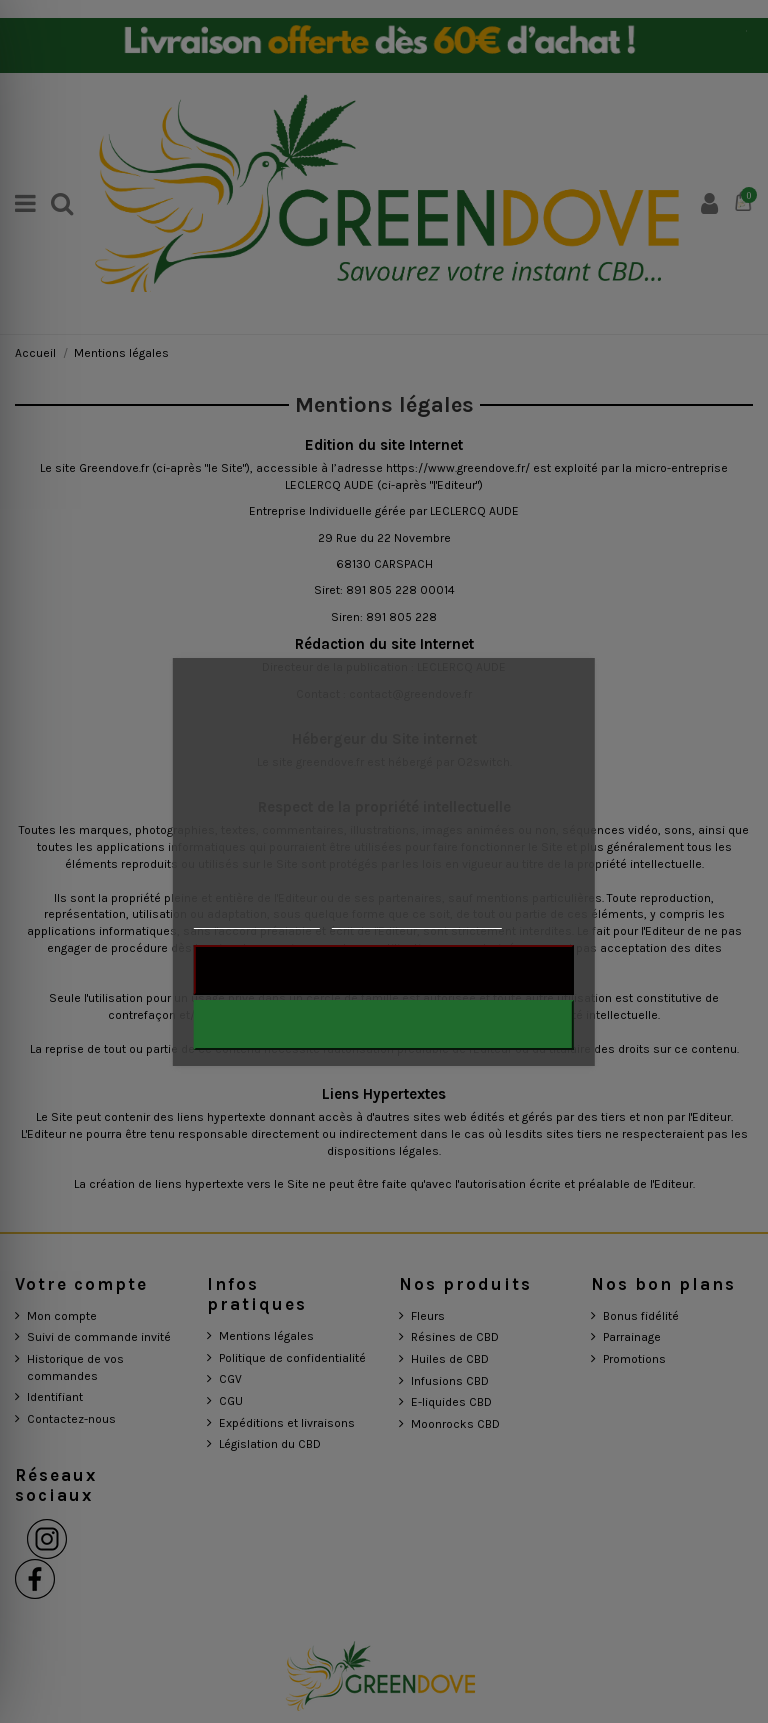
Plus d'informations (257, 919)
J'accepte (383, 1025)
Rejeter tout (383, 970)
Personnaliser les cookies (416, 919)
